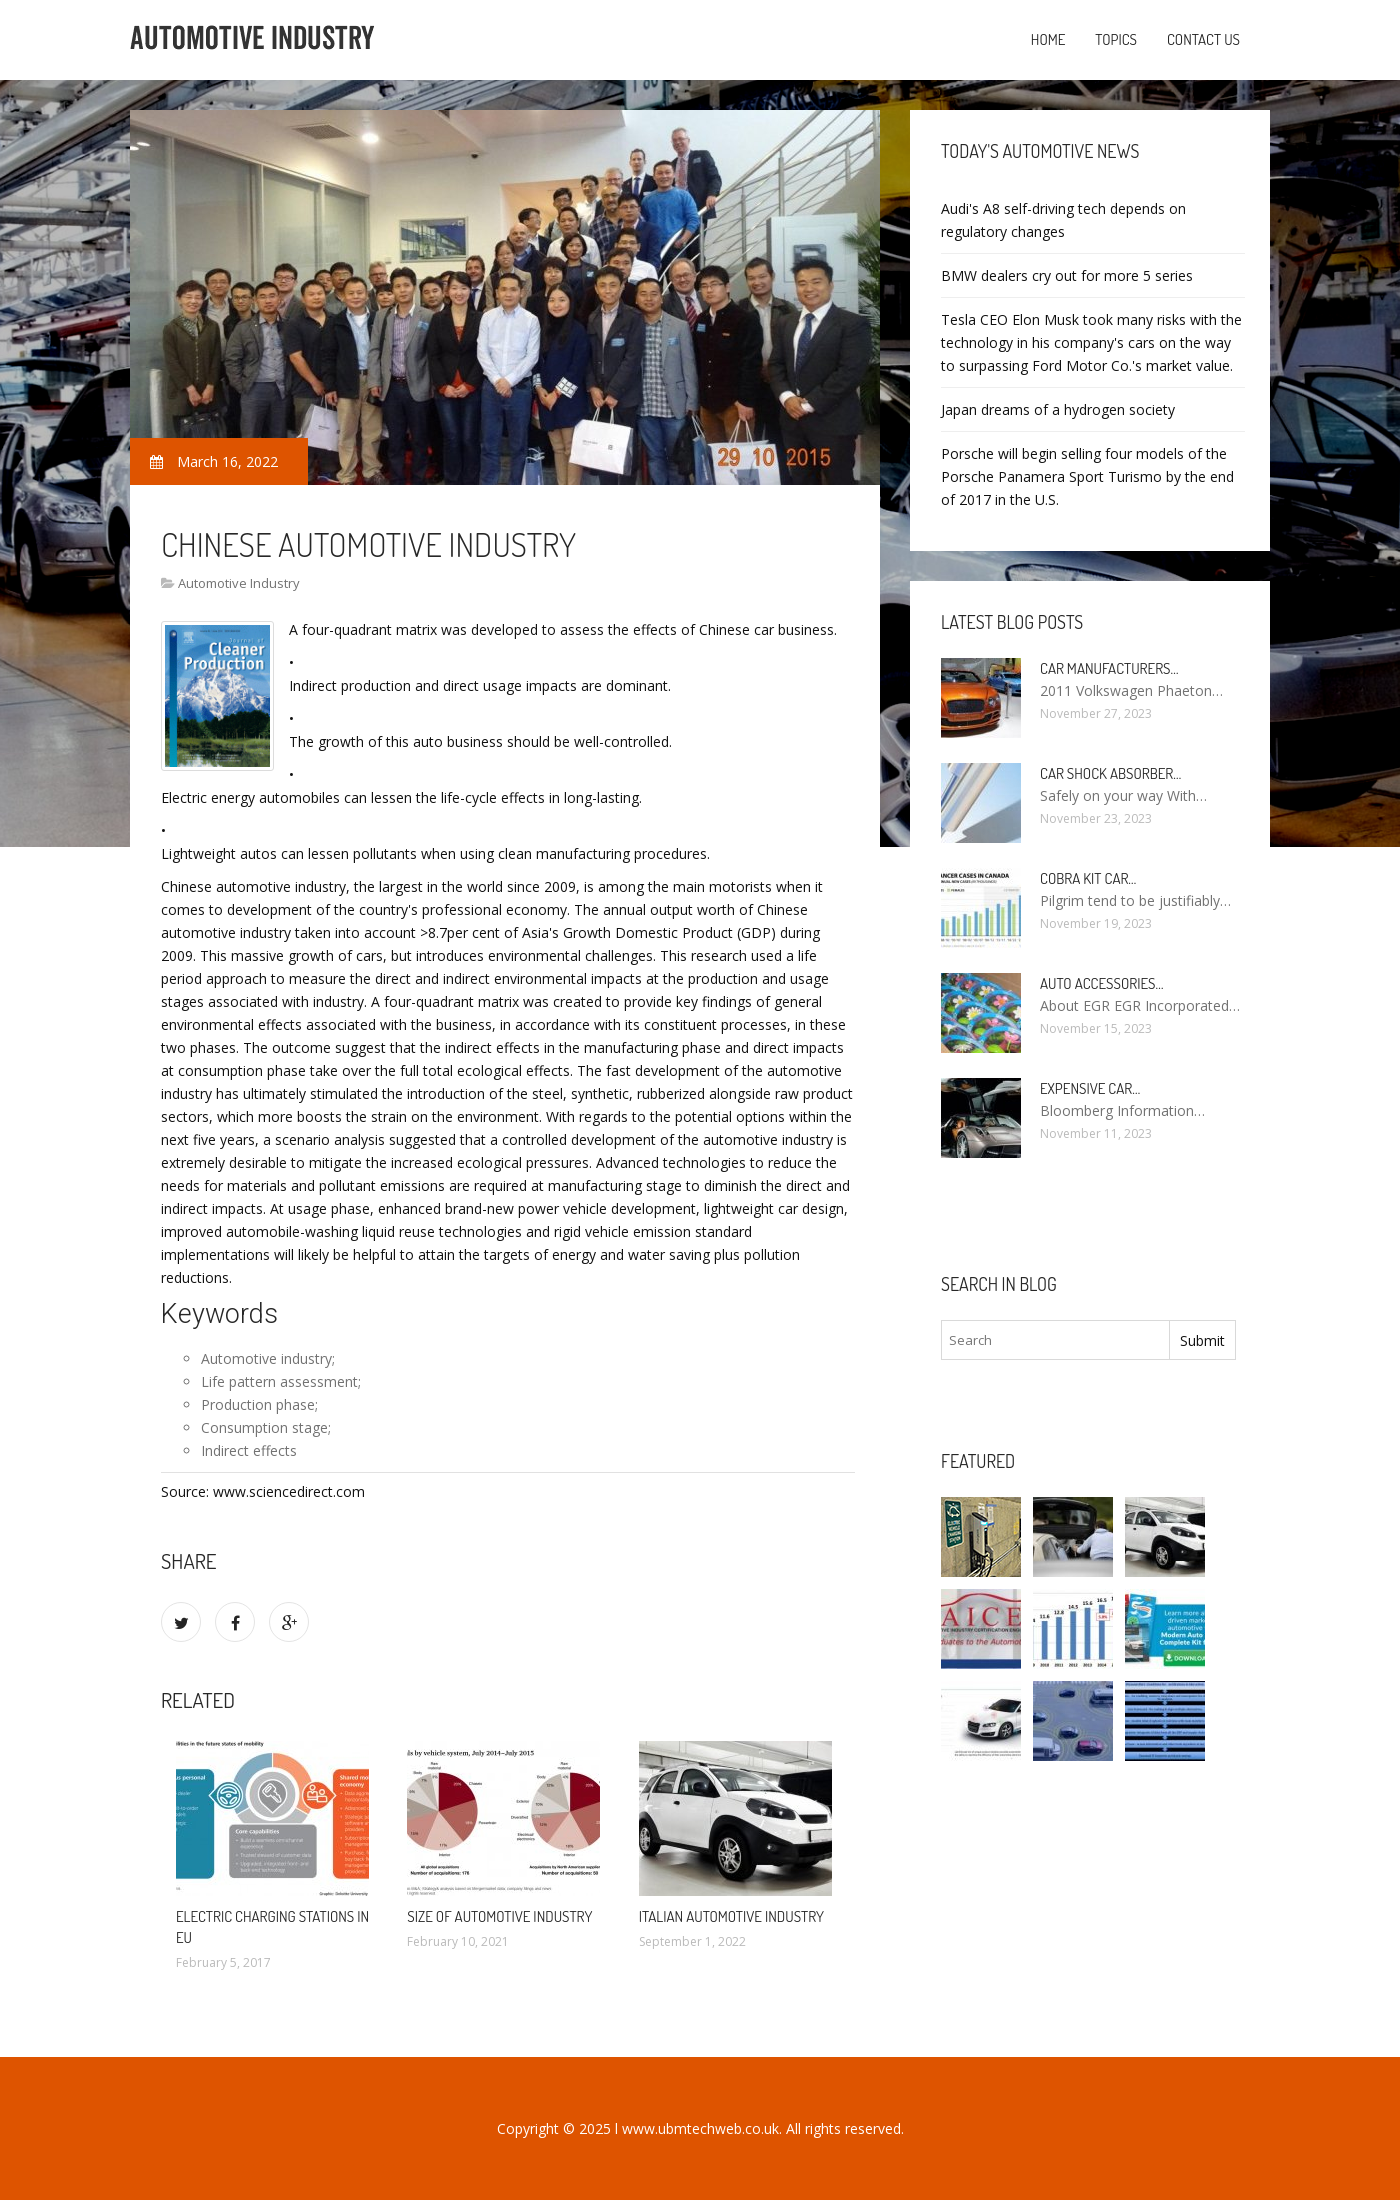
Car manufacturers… (1109, 668)
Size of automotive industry (499, 1916)
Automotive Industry (239, 583)
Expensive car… (1090, 1088)
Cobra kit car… (1088, 878)
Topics (1116, 39)
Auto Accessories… (1101, 983)
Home (1048, 39)
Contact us (1203, 39)
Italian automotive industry (731, 1916)
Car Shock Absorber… (1110, 773)
